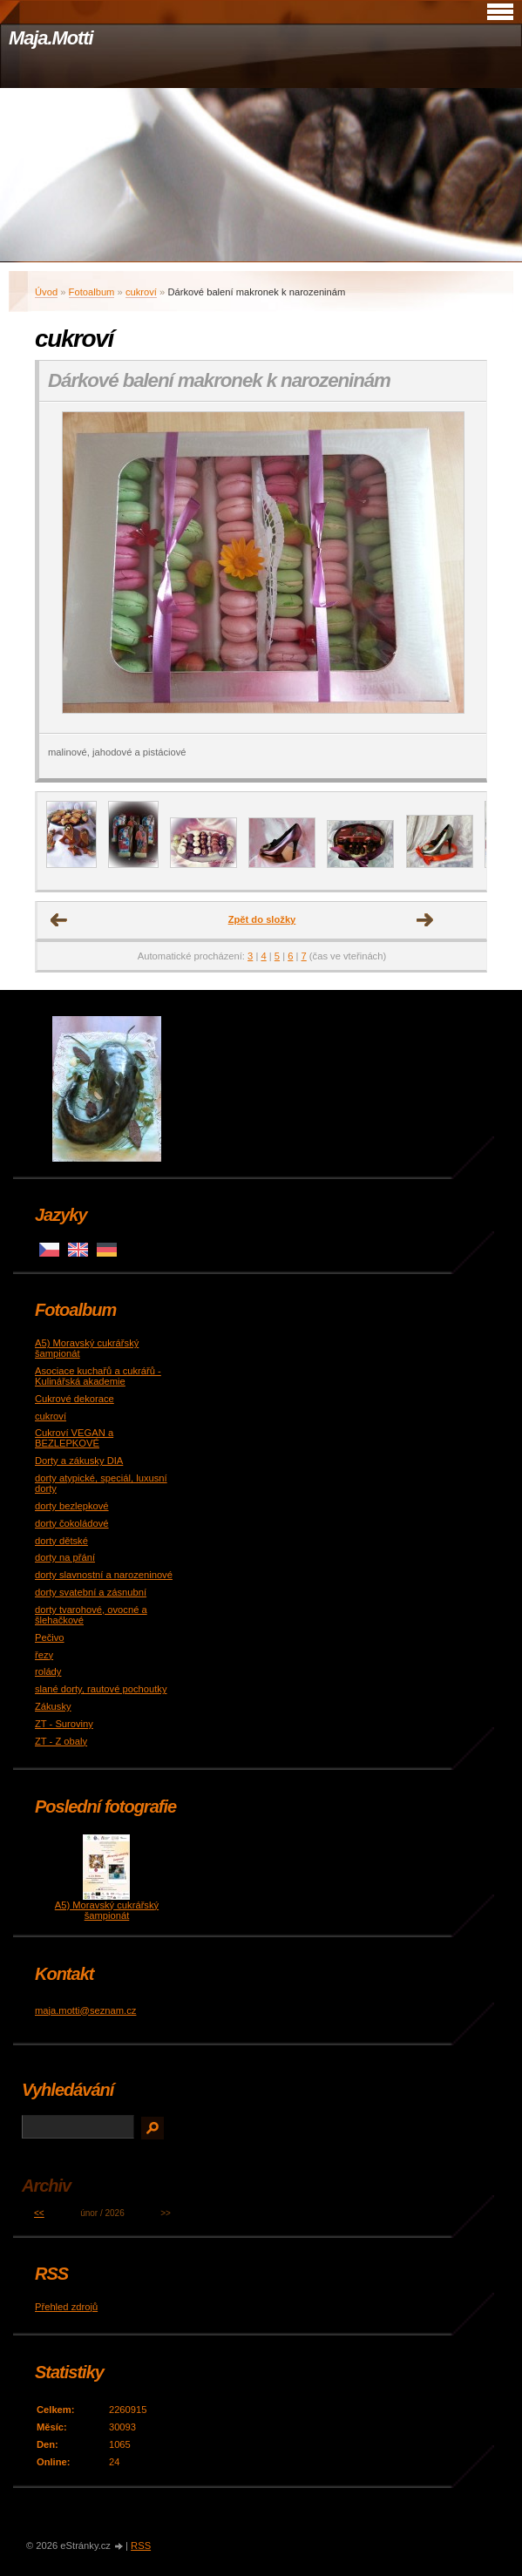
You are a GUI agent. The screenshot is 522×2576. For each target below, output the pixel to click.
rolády (48, 1671)
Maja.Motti (51, 38)
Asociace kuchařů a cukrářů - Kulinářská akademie (98, 1376)
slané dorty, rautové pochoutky (101, 1689)
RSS (141, 2545)
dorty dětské (61, 1540)
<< (39, 2213)
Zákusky (53, 1706)
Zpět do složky (262, 919)
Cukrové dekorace (74, 1398)
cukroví (141, 292)
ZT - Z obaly (61, 1741)
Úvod (46, 292)
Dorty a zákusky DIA (79, 1460)
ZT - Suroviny (64, 1723)
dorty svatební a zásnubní (90, 1592)
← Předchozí (59, 920)
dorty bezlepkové (72, 1506)
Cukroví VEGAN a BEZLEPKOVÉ (74, 1437)
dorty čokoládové (72, 1523)
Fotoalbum (92, 292)
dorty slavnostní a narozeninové (104, 1574)
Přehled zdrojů (66, 2306)
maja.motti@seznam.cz (85, 2010)
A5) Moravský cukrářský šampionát (107, 1910)
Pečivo (49, 1637)
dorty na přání (65, 1557)
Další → (425, 920)
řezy (44, 1655)
